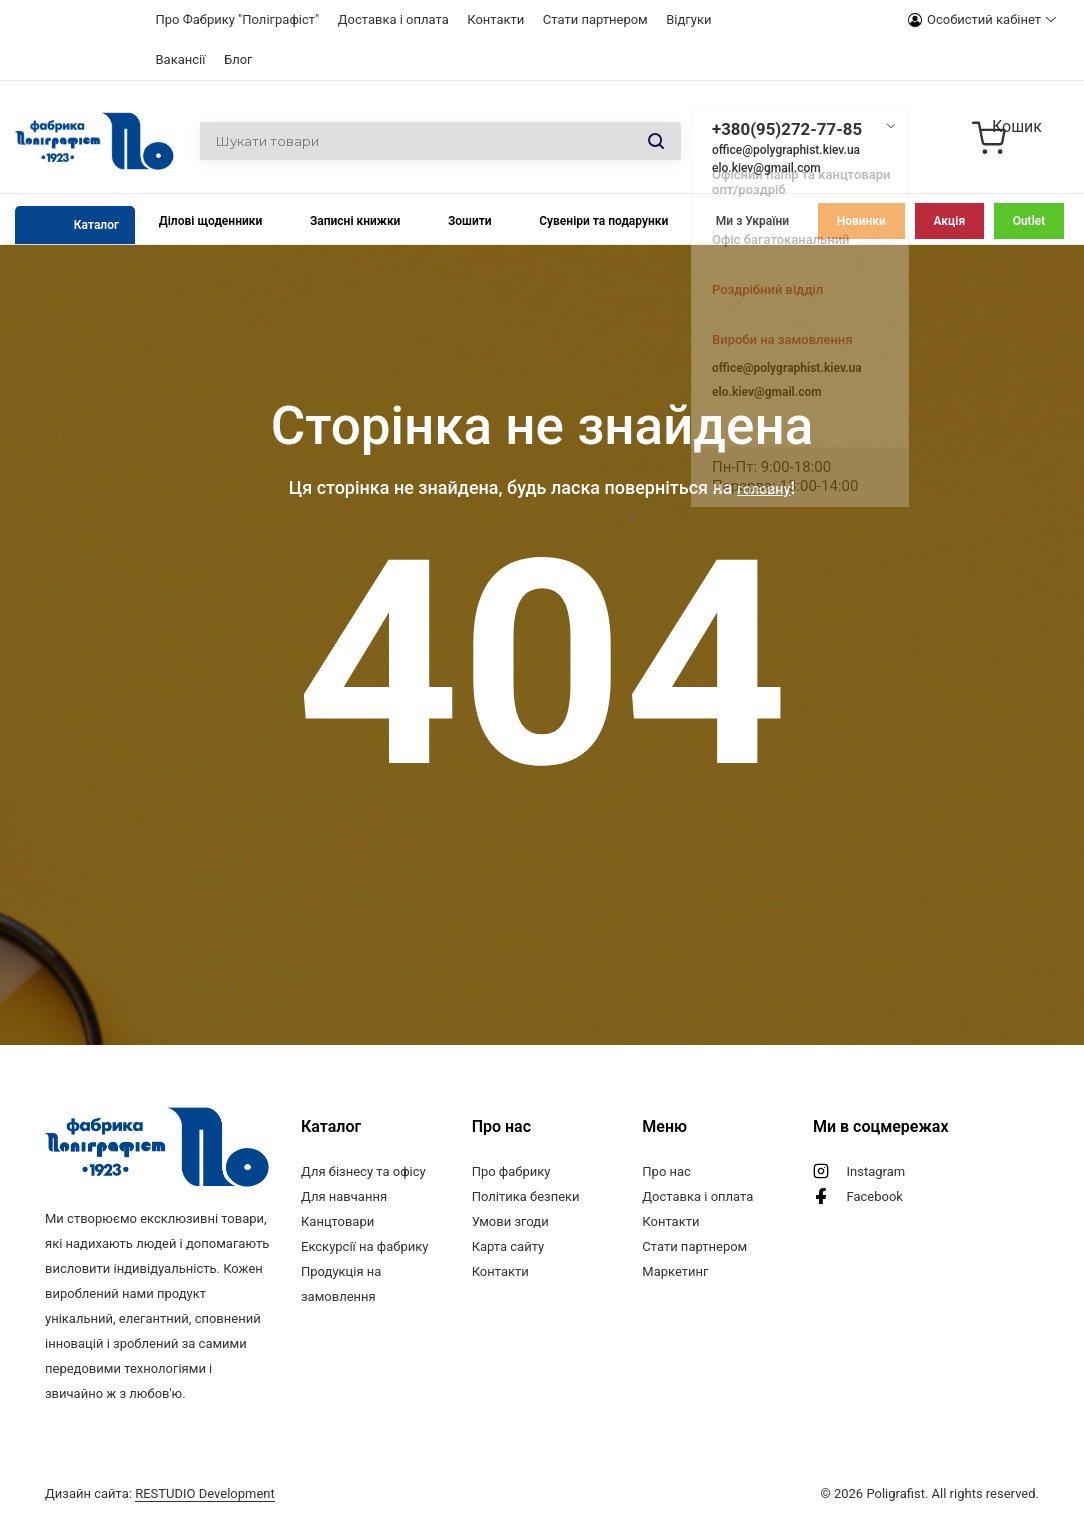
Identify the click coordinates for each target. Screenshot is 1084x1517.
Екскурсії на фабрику (364, 1246)
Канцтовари (337, 1221)
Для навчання (344, 1196)
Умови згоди (510, 1221)
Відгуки (688, 19)
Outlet (1029, 221)
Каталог (96, 225)
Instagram (875, 1171)
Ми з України (752, 221)
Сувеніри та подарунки (603, 221)
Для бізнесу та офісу (363, 1171)
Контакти (495, 19)
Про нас (666, 1171)
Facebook (874, 1196)
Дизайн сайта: (160, 1489)
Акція (949, 221)
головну (763, 487)
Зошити (470, 221)
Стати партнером (595, 19)
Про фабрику (511, 1171)
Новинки (861, 221)
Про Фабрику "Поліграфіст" (238, 19)
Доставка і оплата (393, 19)
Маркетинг (675, 1271)
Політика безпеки (526, 1196)
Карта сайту (508, 1246)
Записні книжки (355, 221)
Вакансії (181, 59)
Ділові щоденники (211, 221)
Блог (238, 59)
